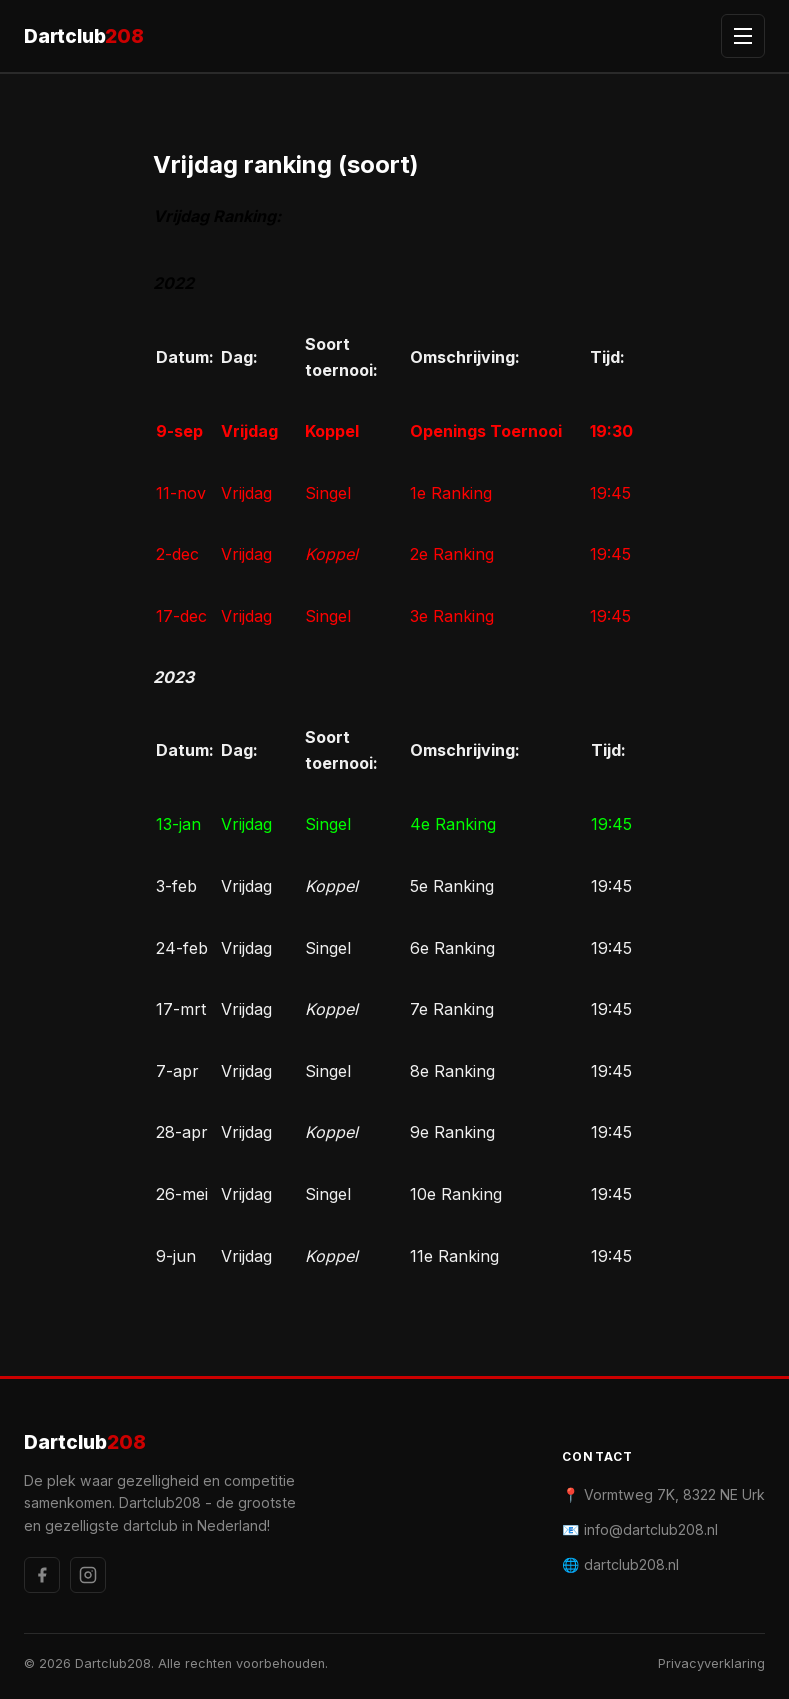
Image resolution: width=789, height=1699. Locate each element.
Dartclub (84, 36)
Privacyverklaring (711, 1663)
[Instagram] (88, 1575)
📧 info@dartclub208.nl (640, 1529)
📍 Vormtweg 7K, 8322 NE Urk (663, 1494)
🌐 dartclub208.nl (620, 1564)
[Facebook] (42, 1575)
